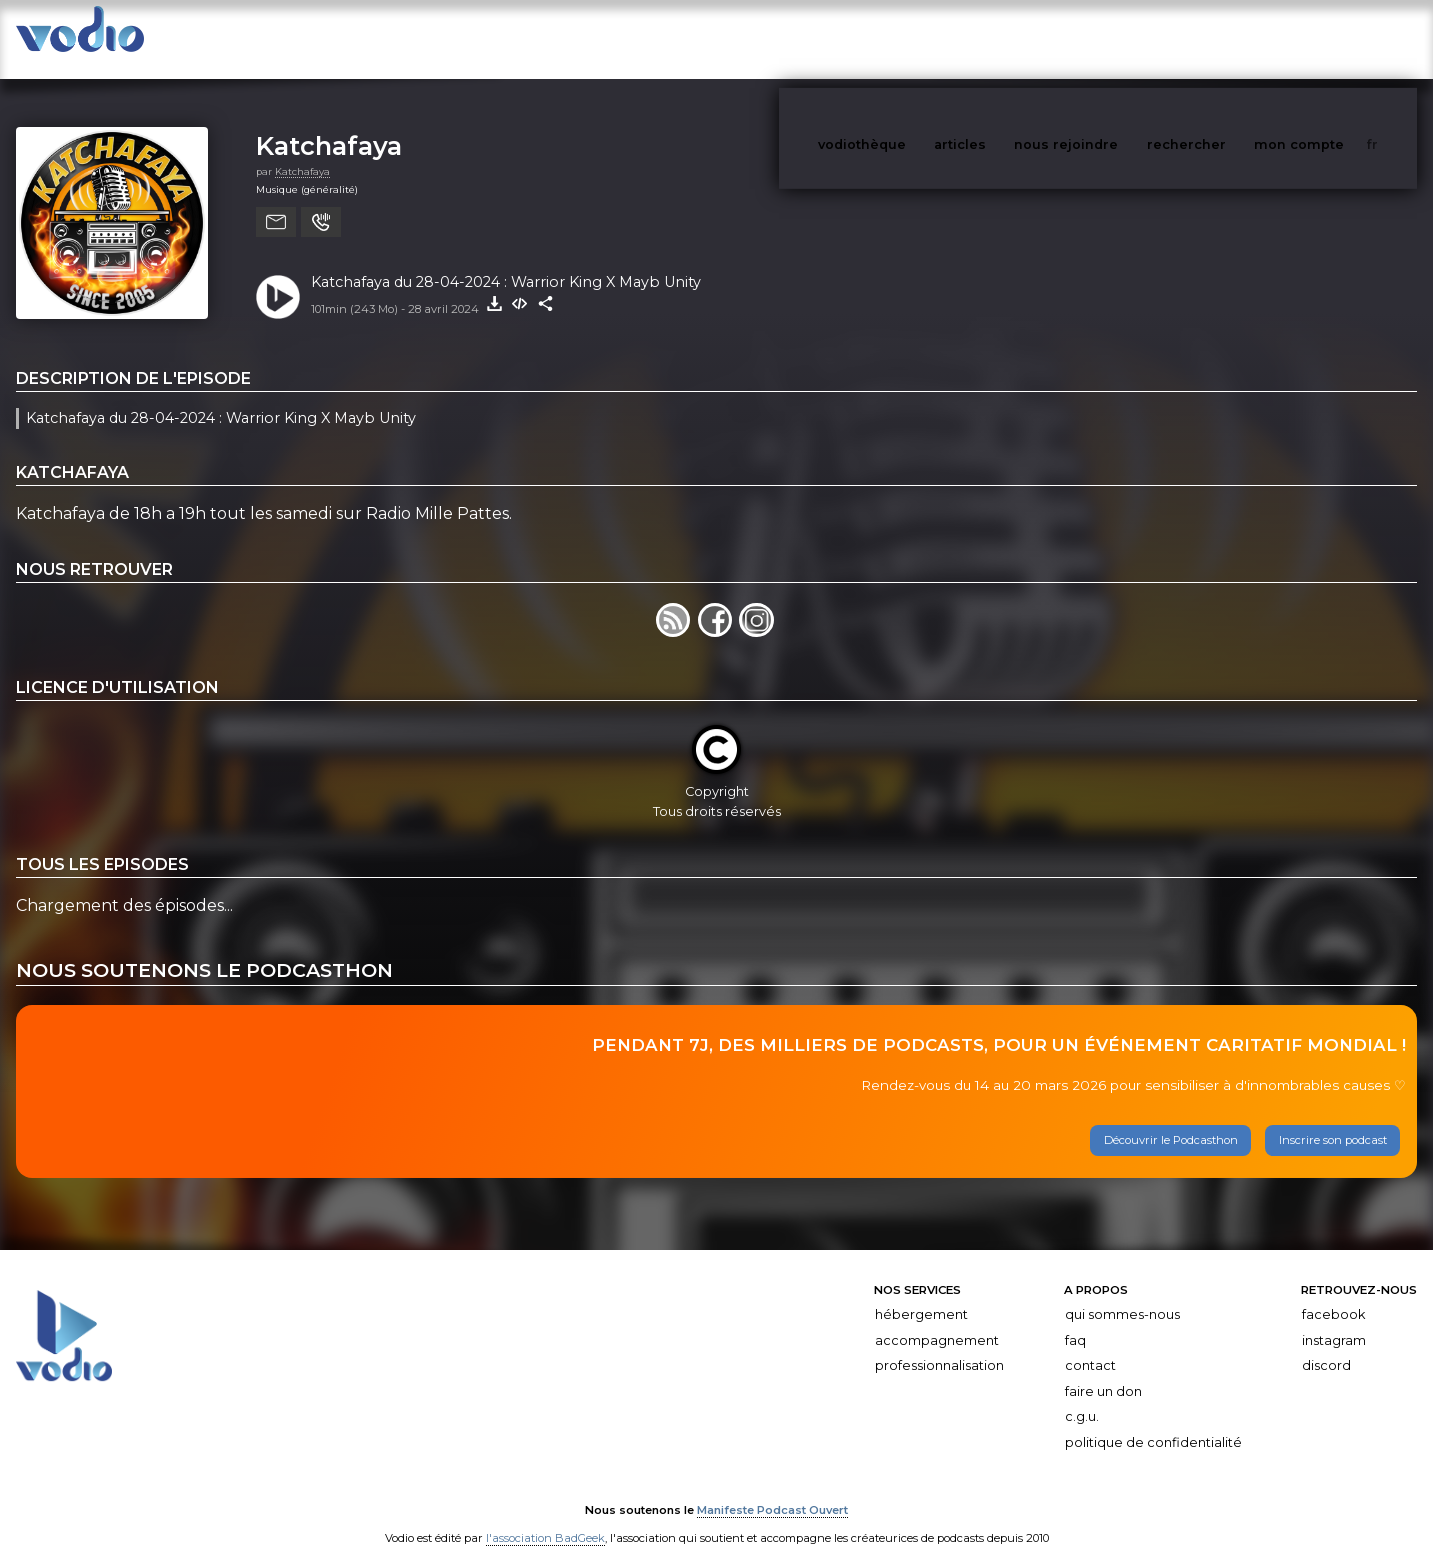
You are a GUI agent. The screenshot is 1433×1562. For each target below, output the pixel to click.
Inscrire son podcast (1333, 1120)
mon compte (1332, 38)
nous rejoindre (1107, 38)
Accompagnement (937, 1320)
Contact (1090, 1345)
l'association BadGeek (545, 1518)
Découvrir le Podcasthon (1171, 1120)
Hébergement (921, 1294)
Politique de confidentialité (1153, 1422)
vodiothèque (910, 38)
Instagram (1334, 1320)
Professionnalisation (939, 1345)
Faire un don (1103, 1371)
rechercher (1223, 38)
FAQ (1075, 1320)
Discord (1326, 1345)
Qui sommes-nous (1122, 1294)
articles (1005, 38)
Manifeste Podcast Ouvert (772, 1490)
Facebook (1333, 1294)
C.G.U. (1082, 1396)
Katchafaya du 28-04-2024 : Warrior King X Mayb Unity (506, 262)
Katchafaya (329, 125)
